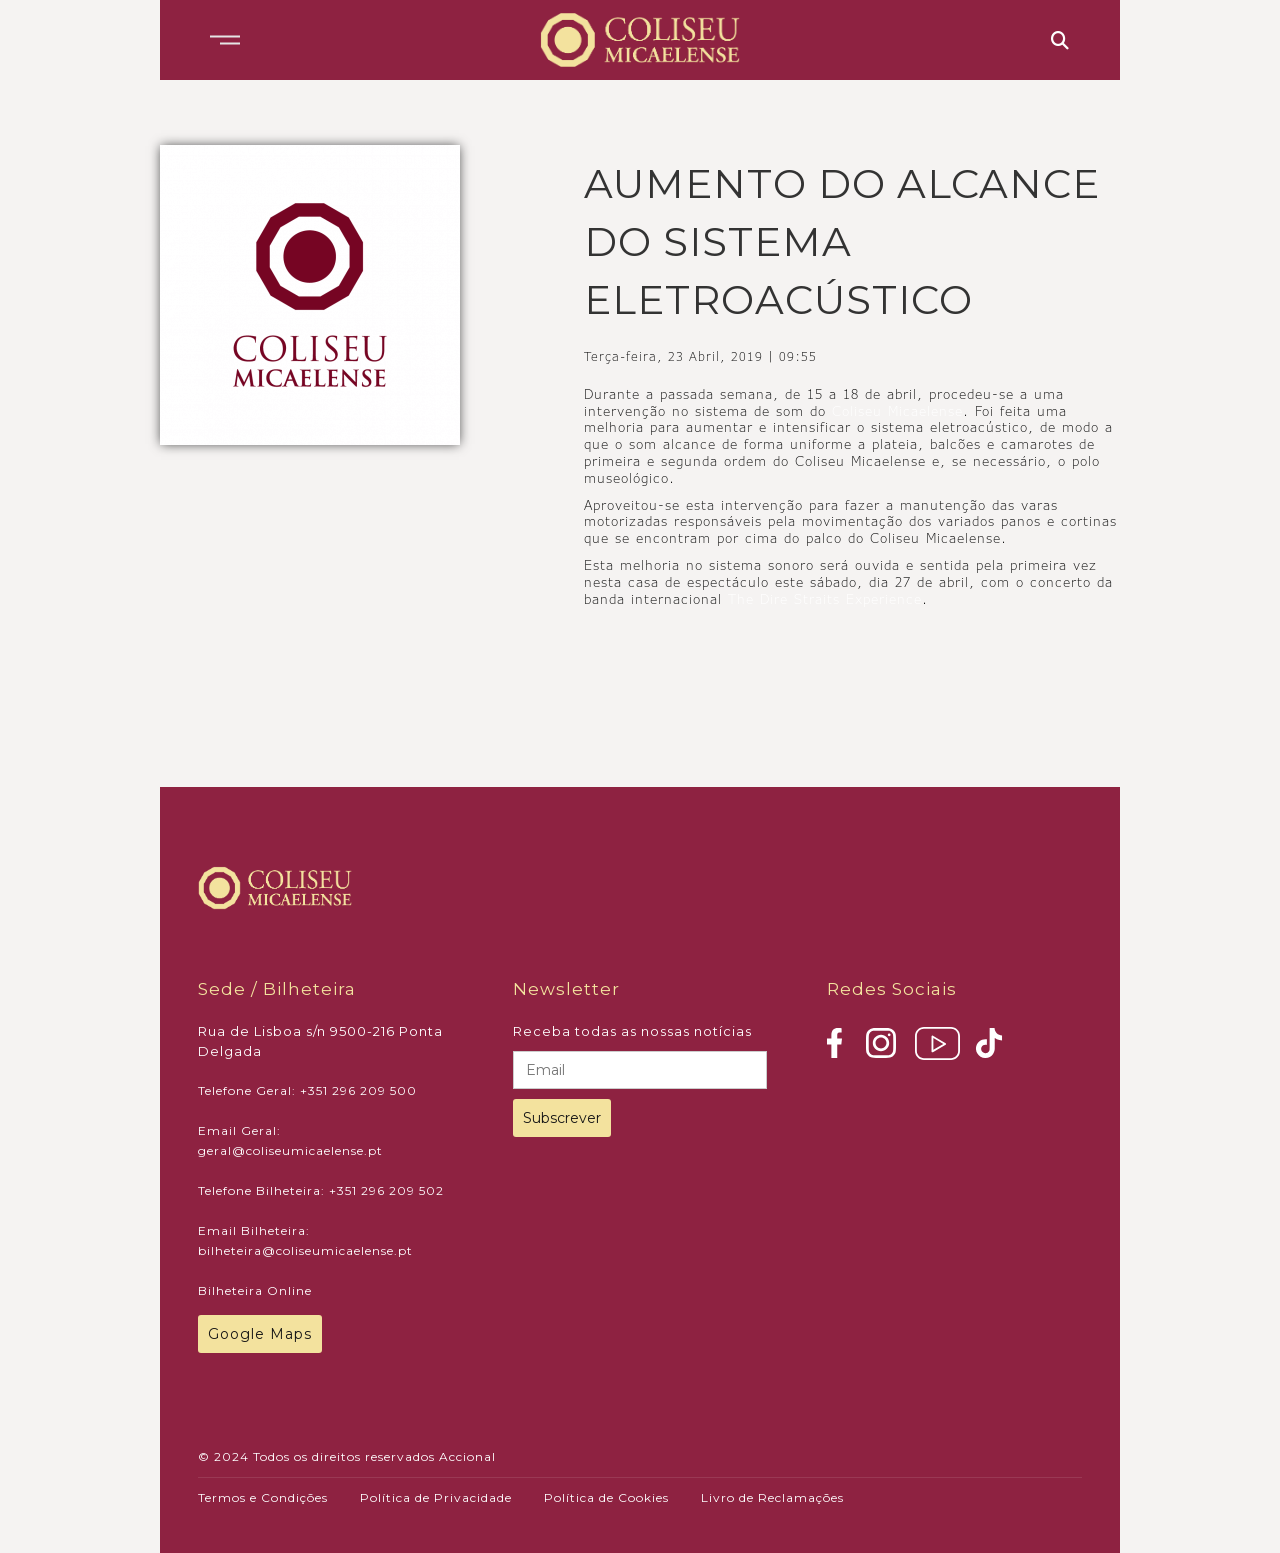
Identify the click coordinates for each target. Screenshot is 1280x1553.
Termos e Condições (263, 1497)
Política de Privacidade (436, 1497)
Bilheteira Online (255, 1290)
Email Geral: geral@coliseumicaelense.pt (290, 1140)
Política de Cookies (606, 1497)
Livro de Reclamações (772, 1497)
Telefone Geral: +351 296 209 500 (307, 1090)
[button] (225, 40)
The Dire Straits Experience (825, 599)
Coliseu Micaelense (897, 411)
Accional (467, 1456)
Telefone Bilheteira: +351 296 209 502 (321, 1190)
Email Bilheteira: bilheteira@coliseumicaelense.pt (305, 1240)
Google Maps (260, 1334)
